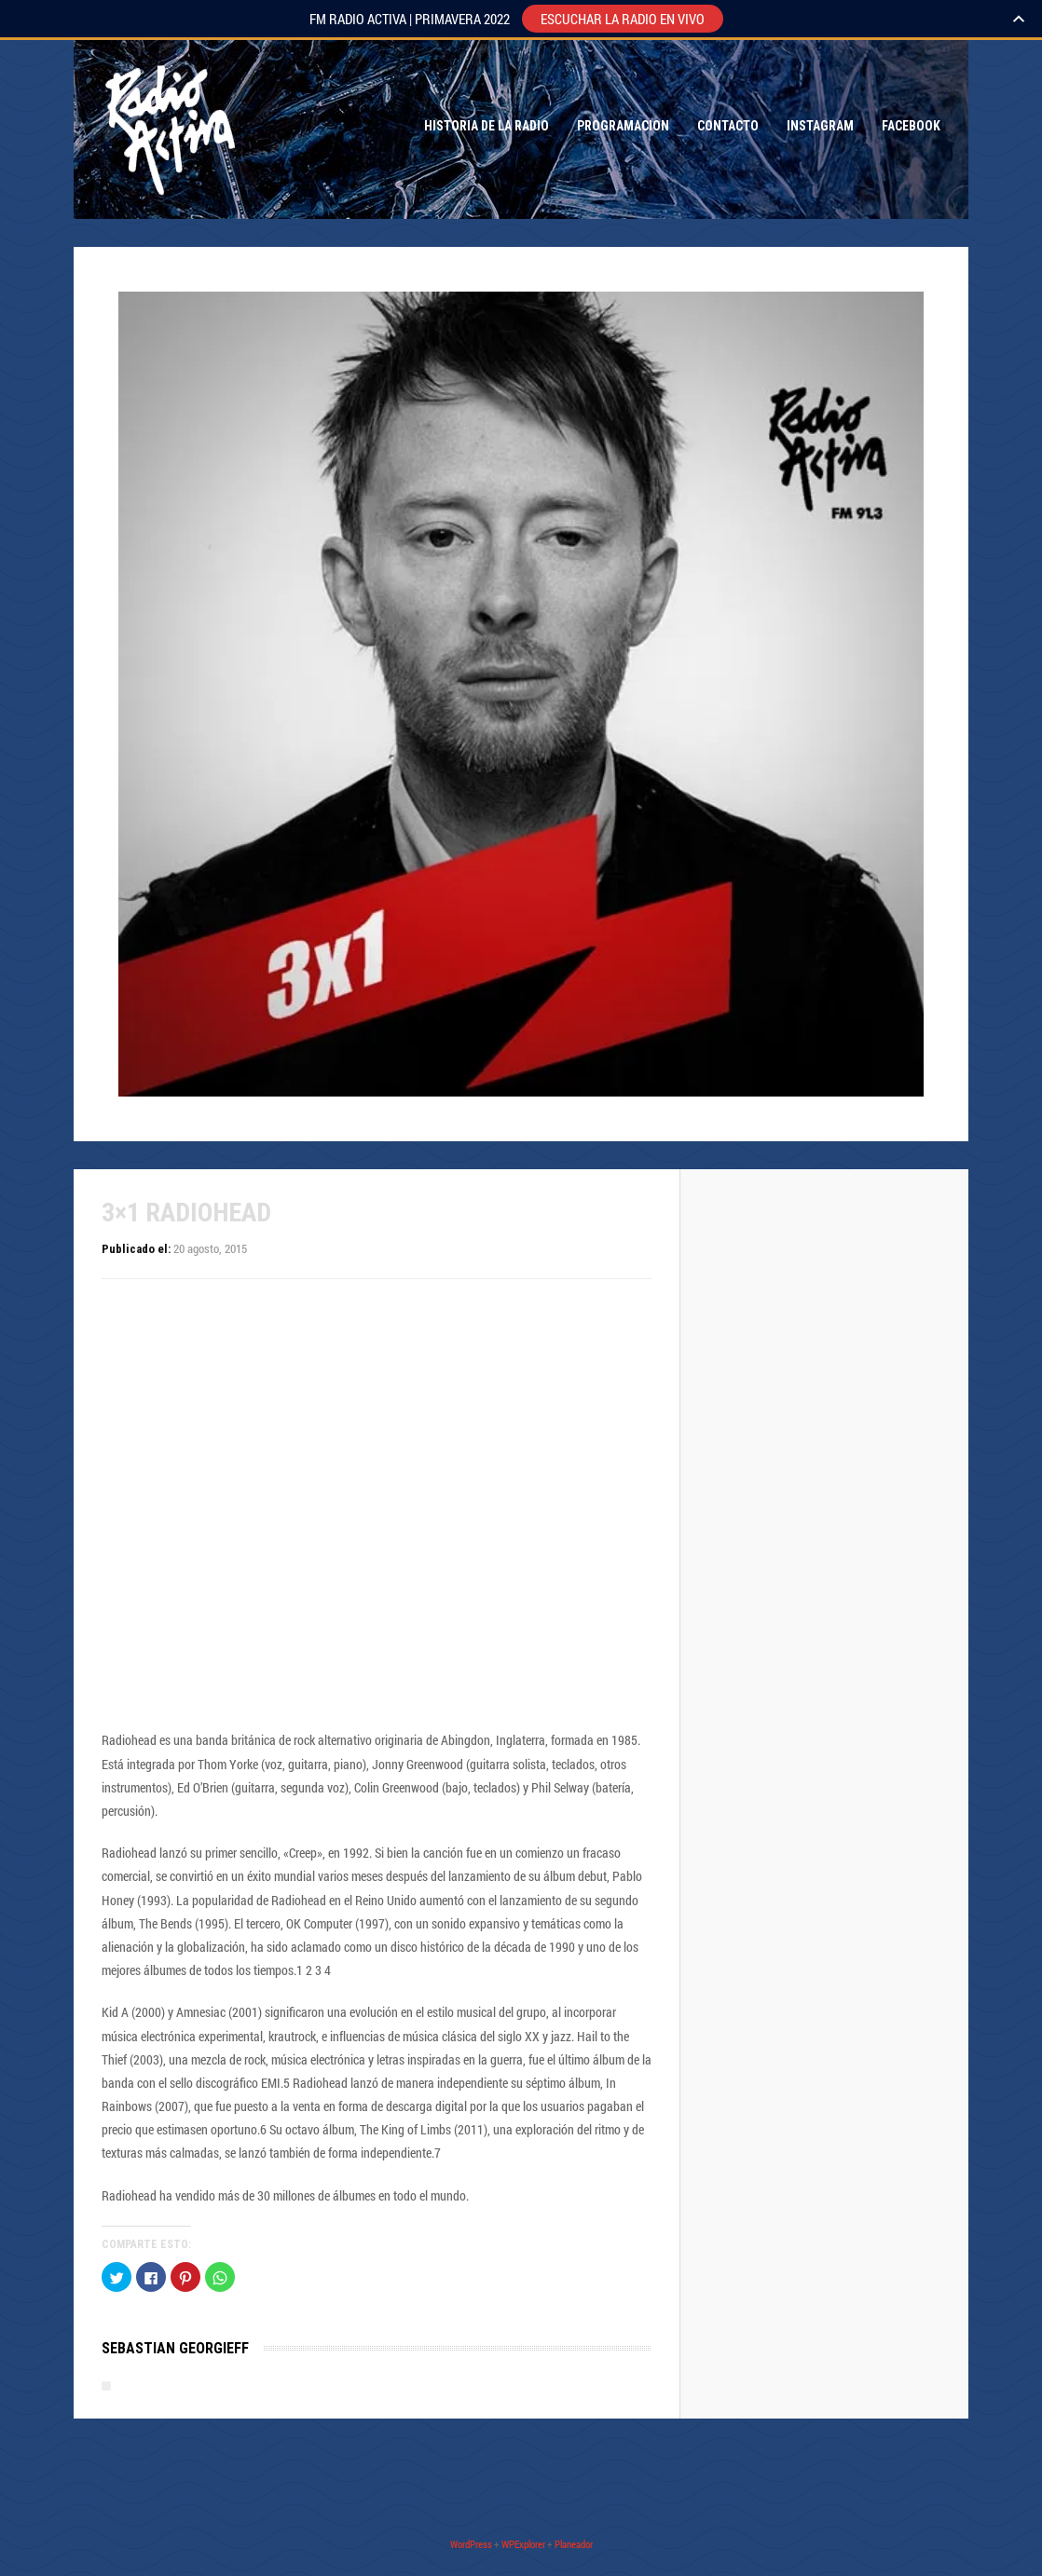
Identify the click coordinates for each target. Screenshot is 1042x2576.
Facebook (911, 125)
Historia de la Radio (486, 125)
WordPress (471, 2544)
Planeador (574, 2544)
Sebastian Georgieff (175, 2348)
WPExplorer (523, 2544)
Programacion (623, 125)
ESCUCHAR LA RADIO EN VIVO (623, 18)
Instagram (820, 125)
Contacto (728, 125)
